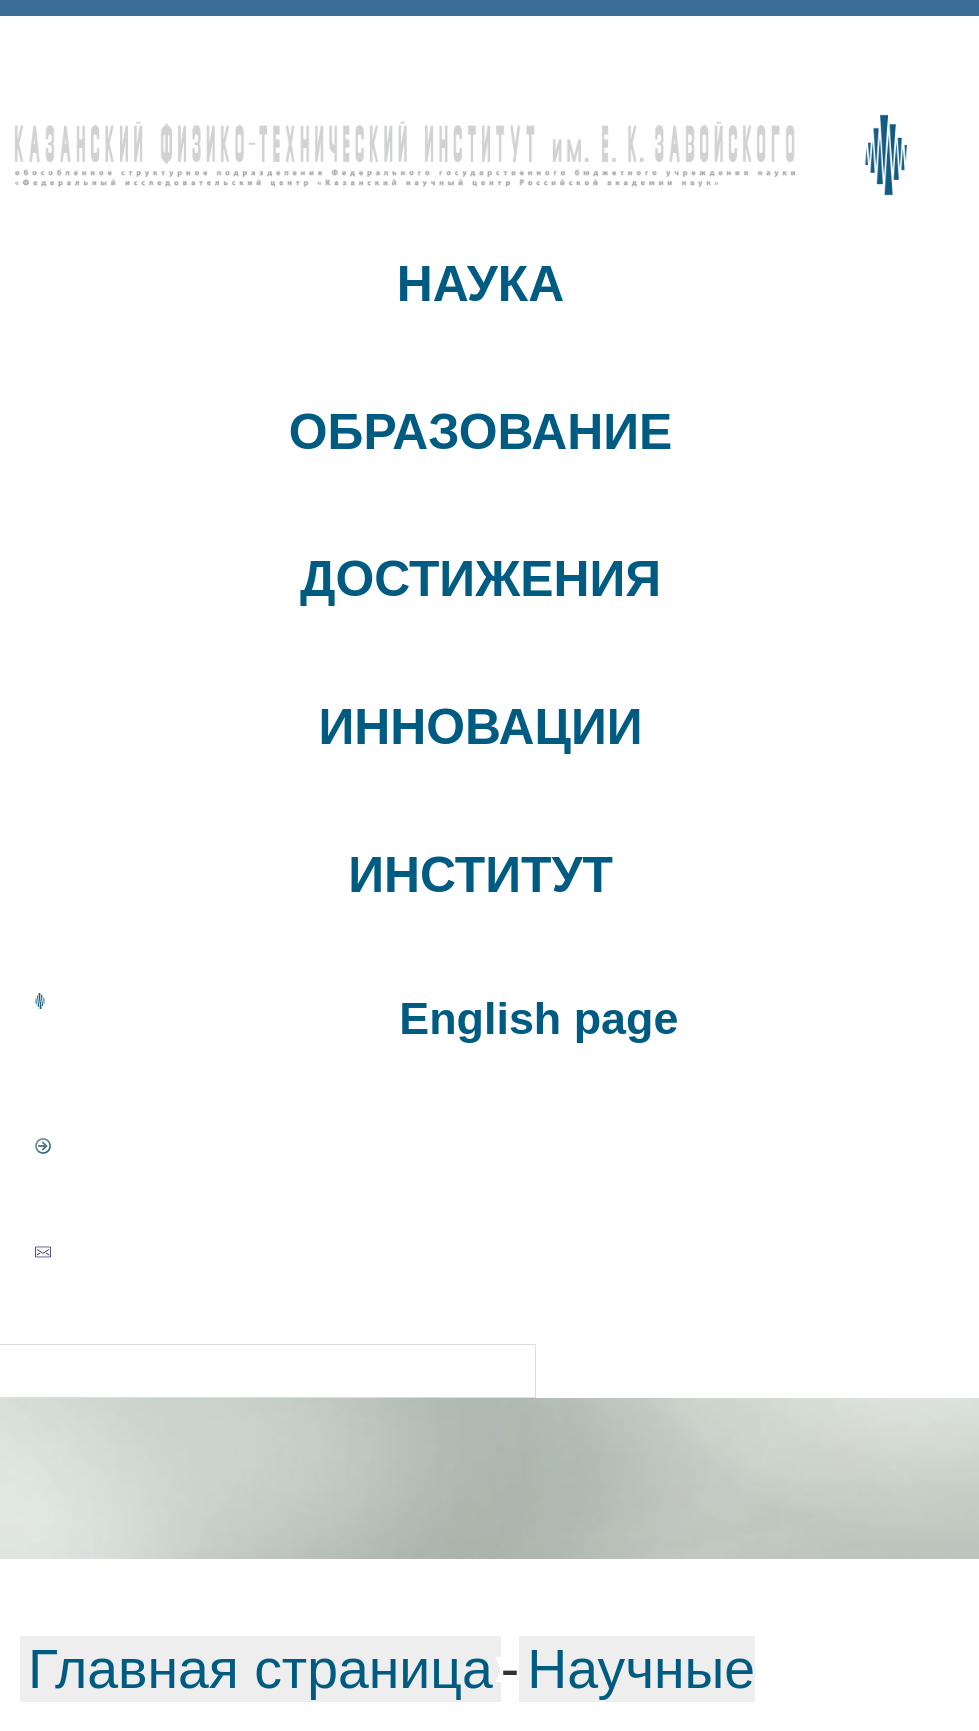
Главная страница (260, 1669)
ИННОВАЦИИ (480, 727)
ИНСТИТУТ (480, 875)
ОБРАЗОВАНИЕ (480, 432)
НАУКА (481, 284)
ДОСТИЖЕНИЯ (480, 579)
